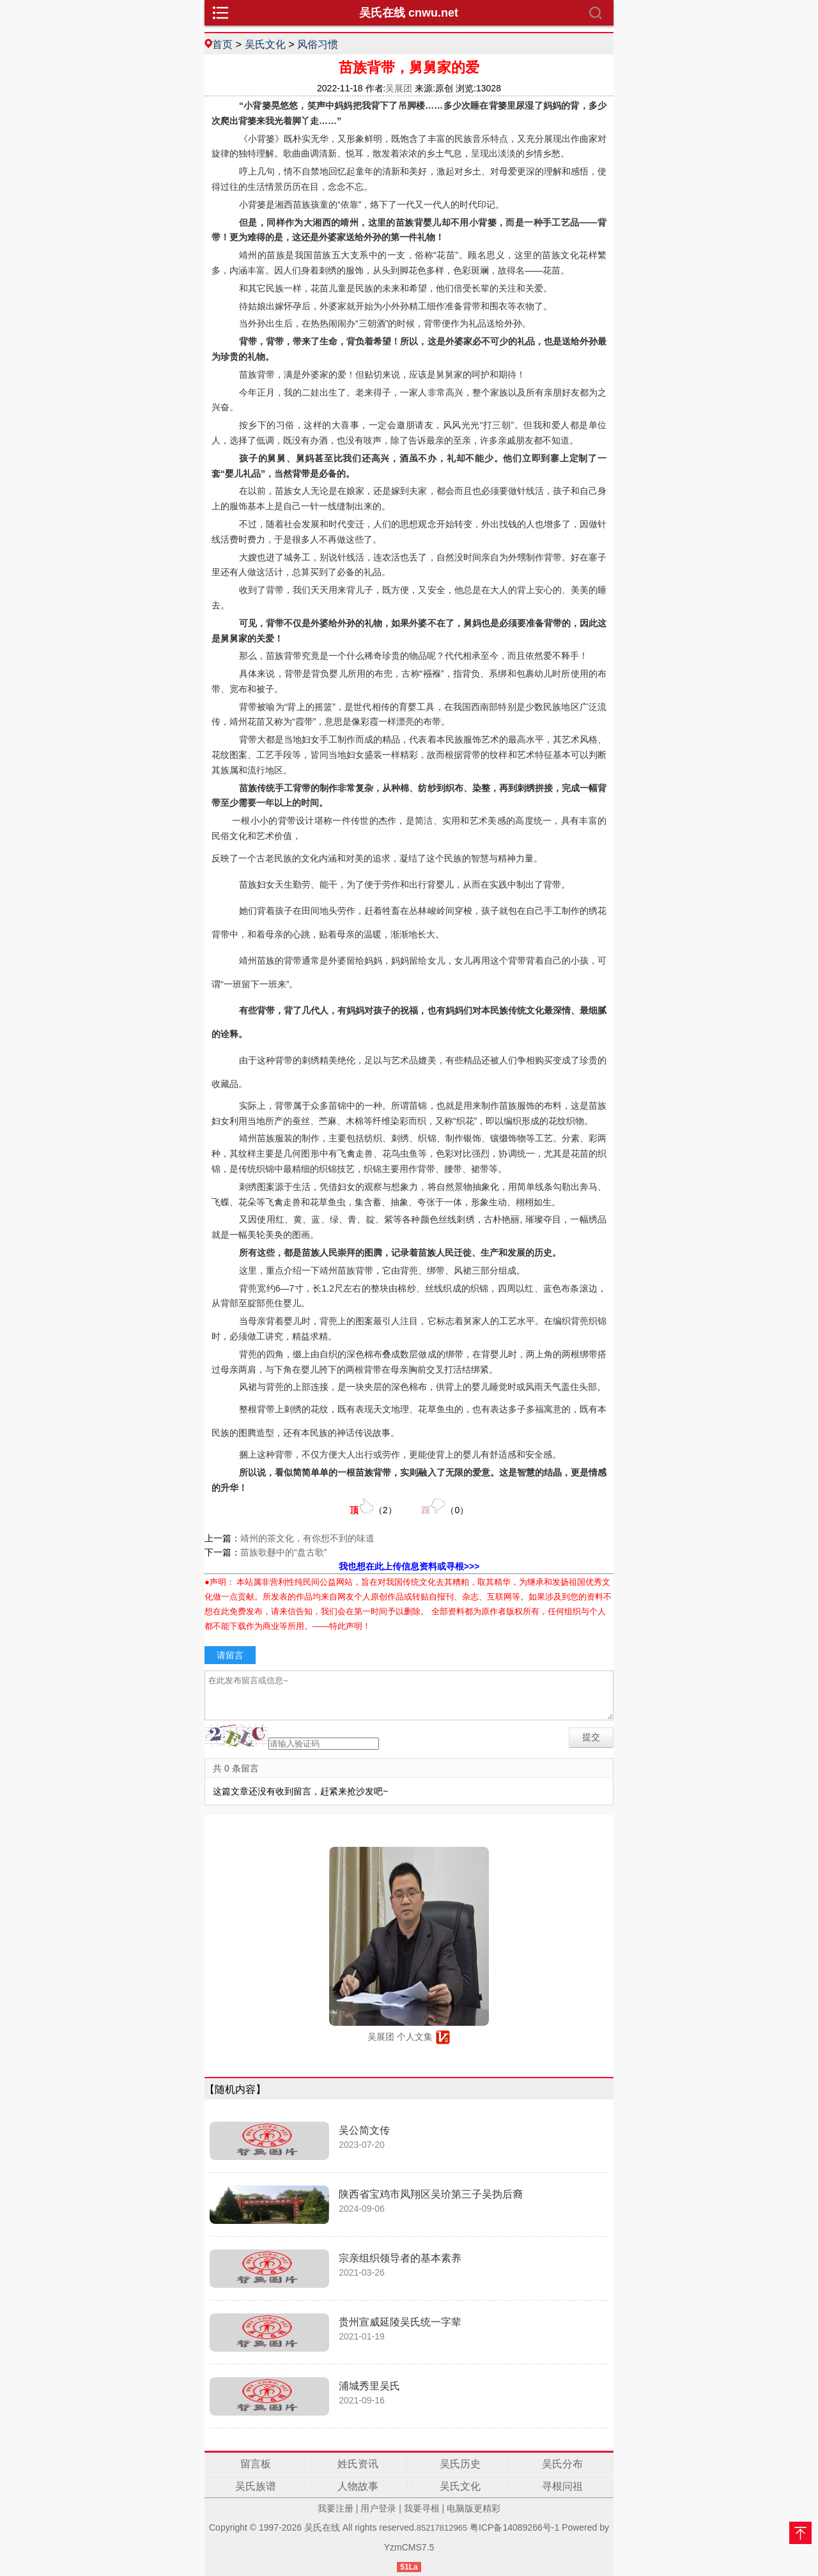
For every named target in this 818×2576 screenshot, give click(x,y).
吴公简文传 (364, 2130)
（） (373, 1506)
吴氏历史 (460, 2463)
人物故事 (357, 2486)
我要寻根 (422, 2508)
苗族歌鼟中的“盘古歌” (283, 1552)
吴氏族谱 (255, 2486)
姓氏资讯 (357, 2463)
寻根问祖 (562, 2486)
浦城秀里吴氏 (369, 2385)
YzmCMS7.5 (409, 2547)
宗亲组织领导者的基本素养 (400, 2258)
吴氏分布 (562, 2463)
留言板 (255, 2463)
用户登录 (378, 2508)
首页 (222, 44)
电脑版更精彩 (473, 2508)
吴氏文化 (265, 44)
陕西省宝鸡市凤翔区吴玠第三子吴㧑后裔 (431, 2194)
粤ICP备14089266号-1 (514, 2527)
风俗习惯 (317, 44)
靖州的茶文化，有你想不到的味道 (307, 1538)
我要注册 (335, 2508)
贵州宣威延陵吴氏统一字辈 (400, 2322)
